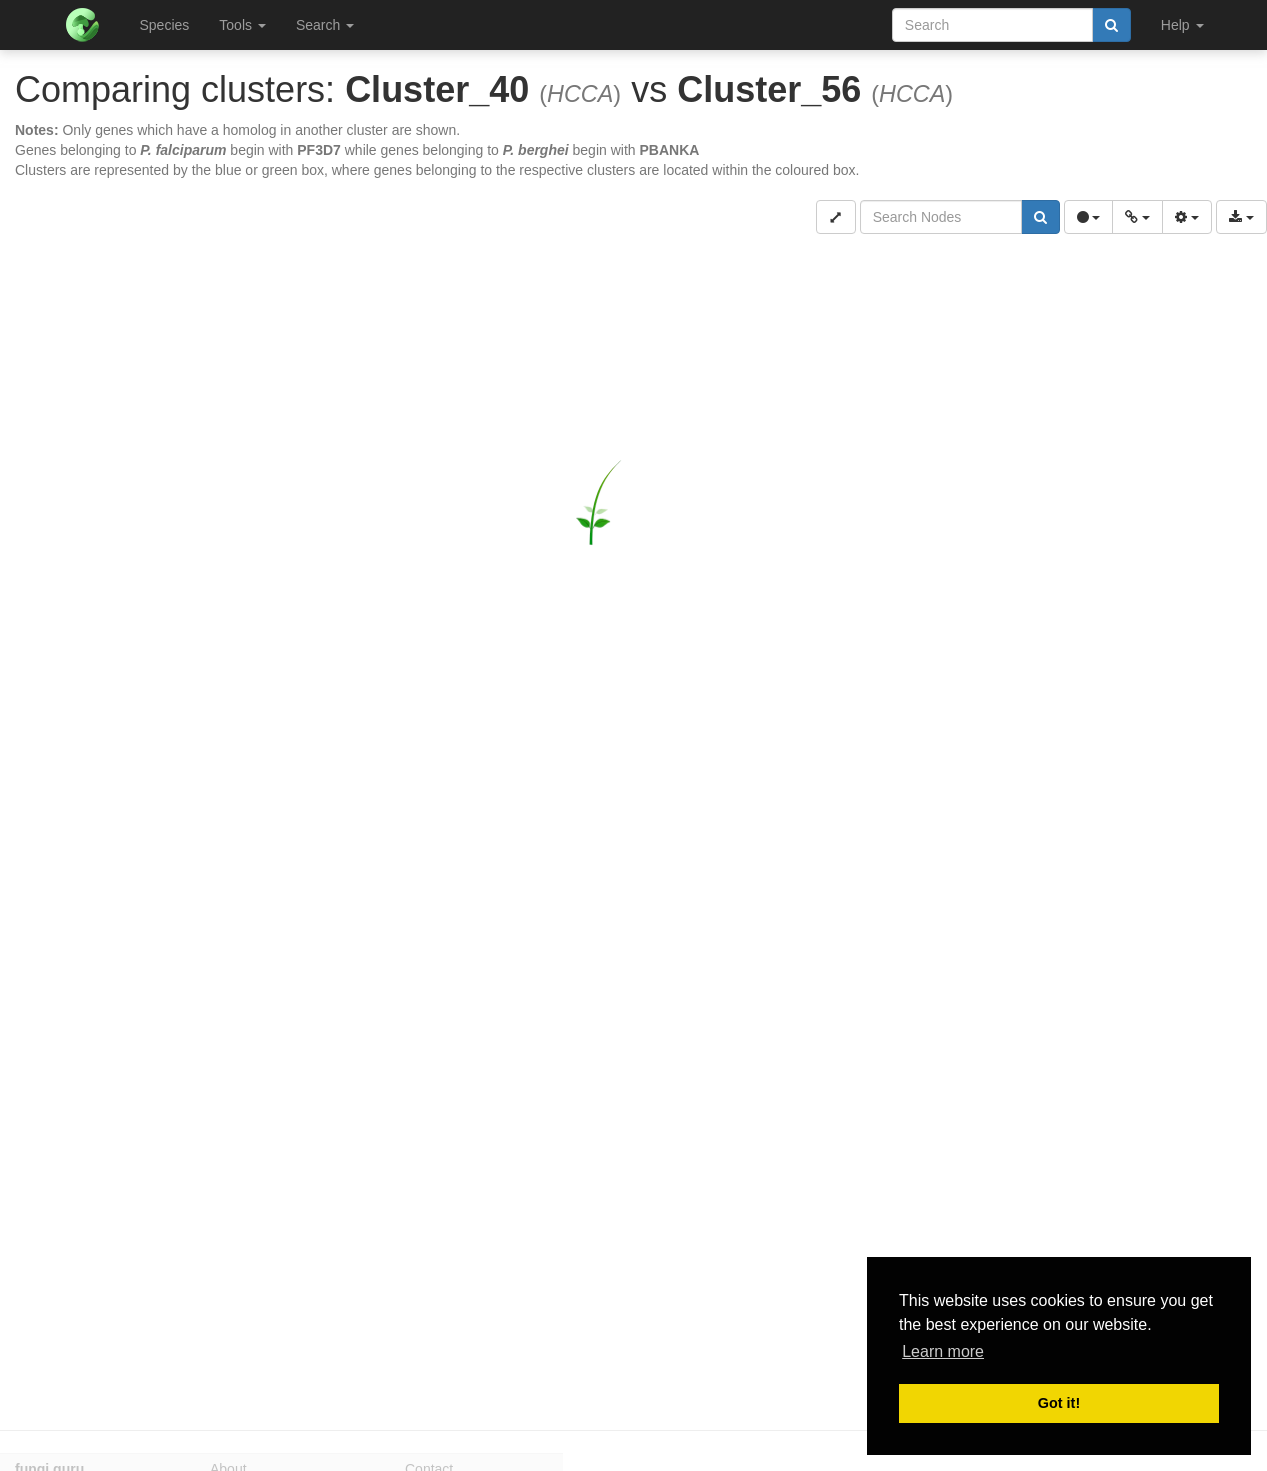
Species (165, 25)
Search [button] (325, 25)
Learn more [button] (943, 1351)
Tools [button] (242, 25)
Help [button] (1182, 25)
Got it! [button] (1059, 1403)
